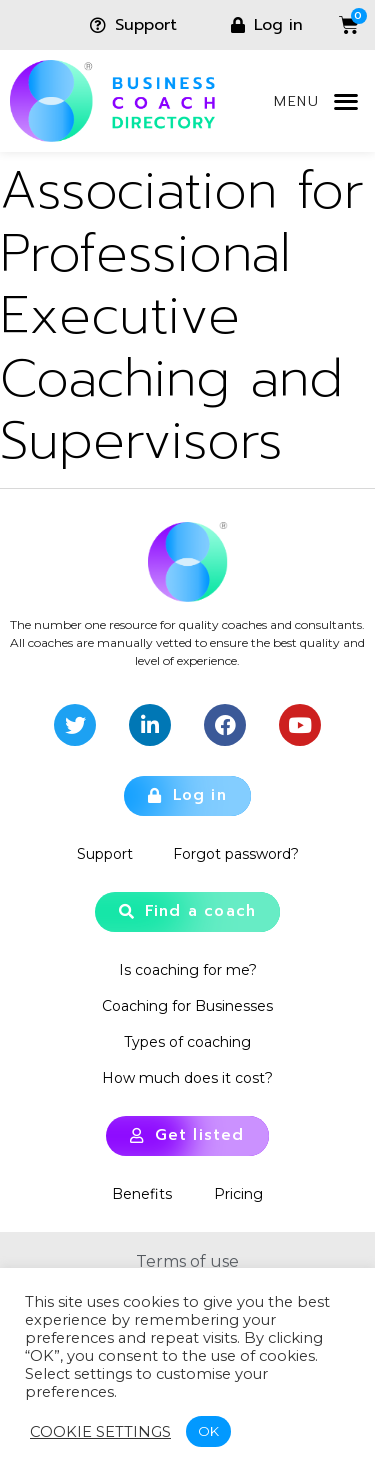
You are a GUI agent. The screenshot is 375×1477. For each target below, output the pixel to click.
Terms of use (187, 1261)
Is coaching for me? (188, 970)
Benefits (142, 1194)
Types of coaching (187, 1042)
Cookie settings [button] (100, 1432)
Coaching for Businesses (187, 1006)
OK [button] (208, 1431)
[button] (345, 101)
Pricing (238, 1194)
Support (105, 854)
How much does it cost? (187, 1078)
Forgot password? (236, 854)
